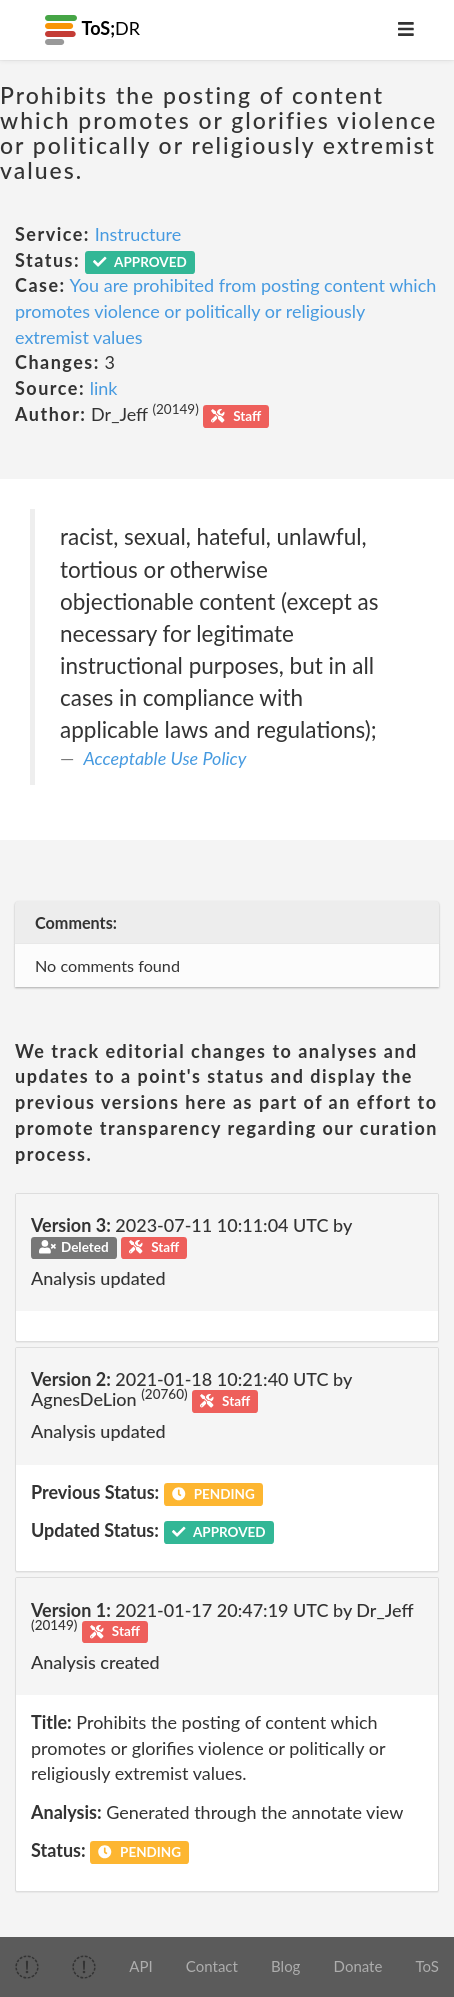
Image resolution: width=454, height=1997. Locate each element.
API (140, 1966)
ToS (427, 1966)
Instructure (138, 234)
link (104, 388)
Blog (285, 1966)
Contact (212, 1966)
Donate (358, 1966)
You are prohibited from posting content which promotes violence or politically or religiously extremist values (225, 310)
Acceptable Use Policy (165, 758)
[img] (27, 1967)
